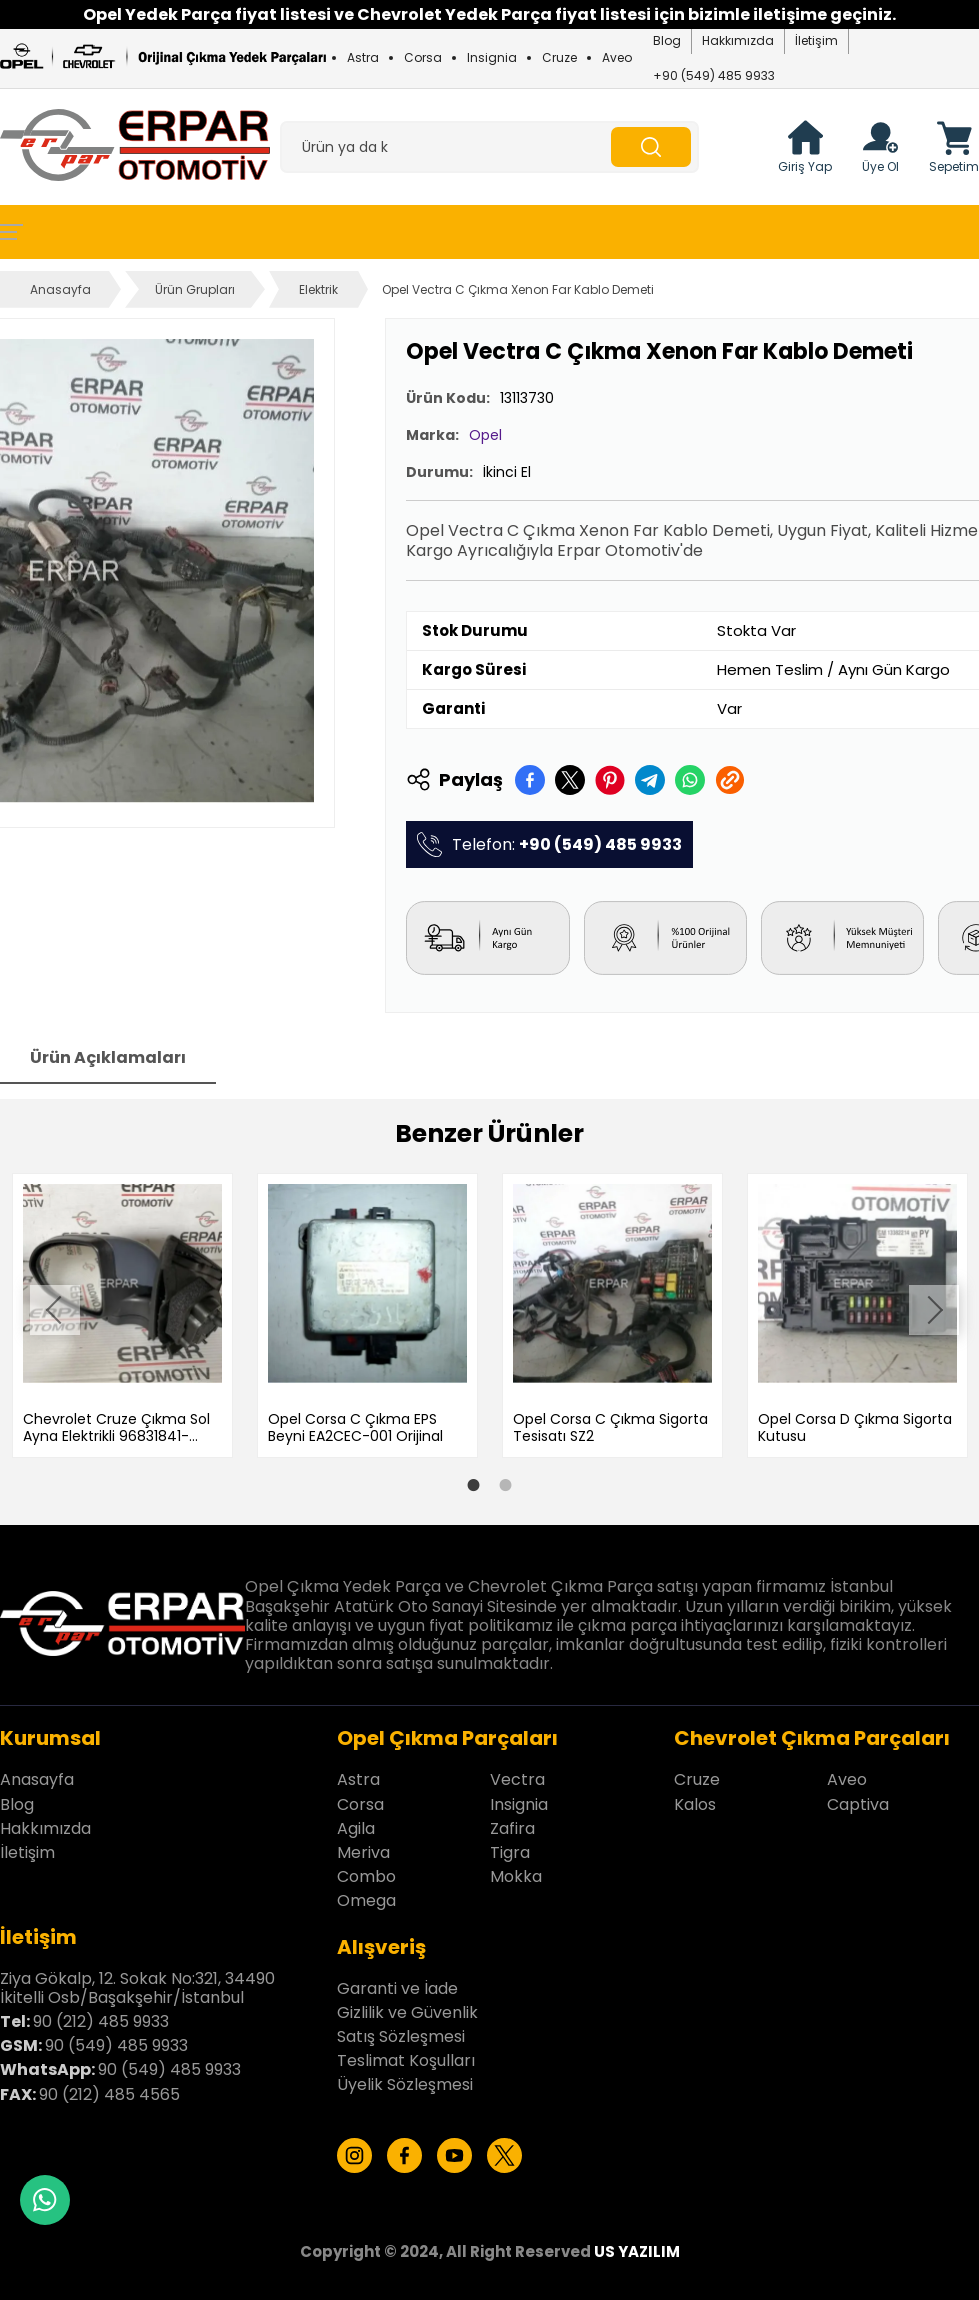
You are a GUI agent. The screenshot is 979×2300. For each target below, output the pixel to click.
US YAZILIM (637, 2246)
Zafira (512, 1823)
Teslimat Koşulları (406, 2055)
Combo (366, 1871)
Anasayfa (60, 289)
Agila (356, 1823)
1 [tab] (474, 1481)
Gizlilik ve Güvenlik (407, 2007)
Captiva (858, 1799)
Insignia (492, 57)
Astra (363, 57)
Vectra (517, 1775)
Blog (667, 40)
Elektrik (318, 289)
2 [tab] (506, 1481)
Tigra (510, 1847)
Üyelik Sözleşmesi (405, 2080)
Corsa (423, 57)
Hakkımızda (738, 40)
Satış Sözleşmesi (401, 2031)
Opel (485, 435)
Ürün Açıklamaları (108, 1057)
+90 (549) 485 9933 (714, 75)
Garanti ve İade (397, 1983)
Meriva (363, 1847)
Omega (366, 1896)
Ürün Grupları (195, 289)
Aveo (617, 57)
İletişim (816, 40)
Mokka (516, 1871)
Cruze (559, 57)
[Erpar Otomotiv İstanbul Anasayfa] (135, 147)
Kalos (695, 1799)
